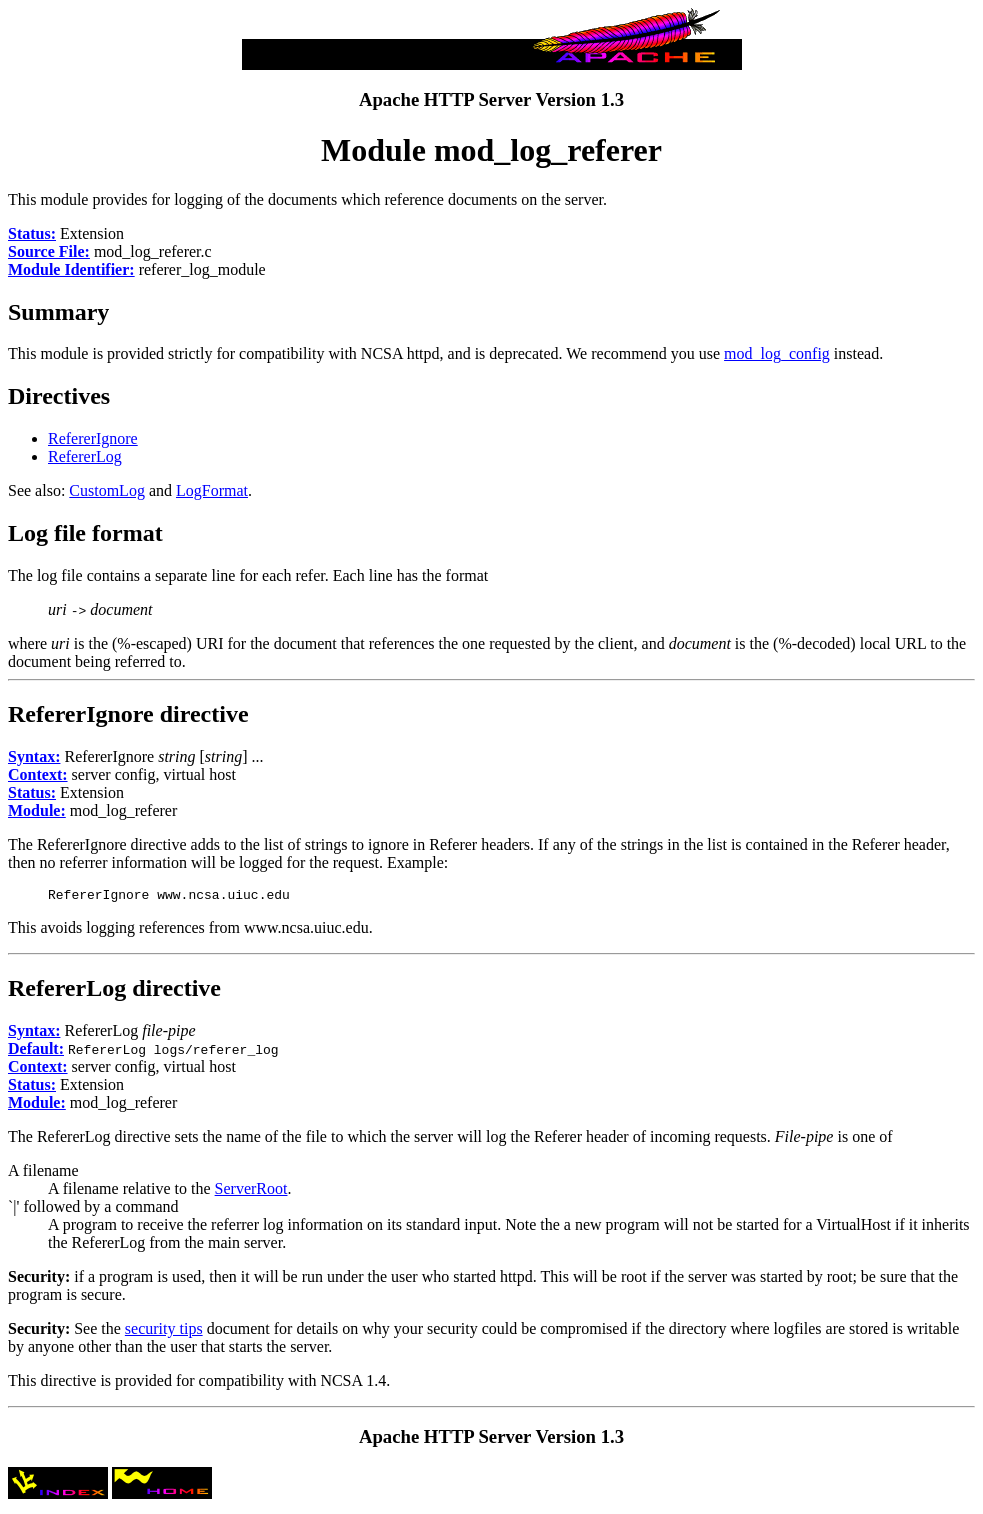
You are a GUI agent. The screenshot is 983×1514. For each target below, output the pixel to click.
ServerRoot (251, 1191)
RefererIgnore (93, 438)
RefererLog (85, 456)
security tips (164, 1331)
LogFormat (212, 490)
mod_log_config (777, 353)
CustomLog (107, 490)
